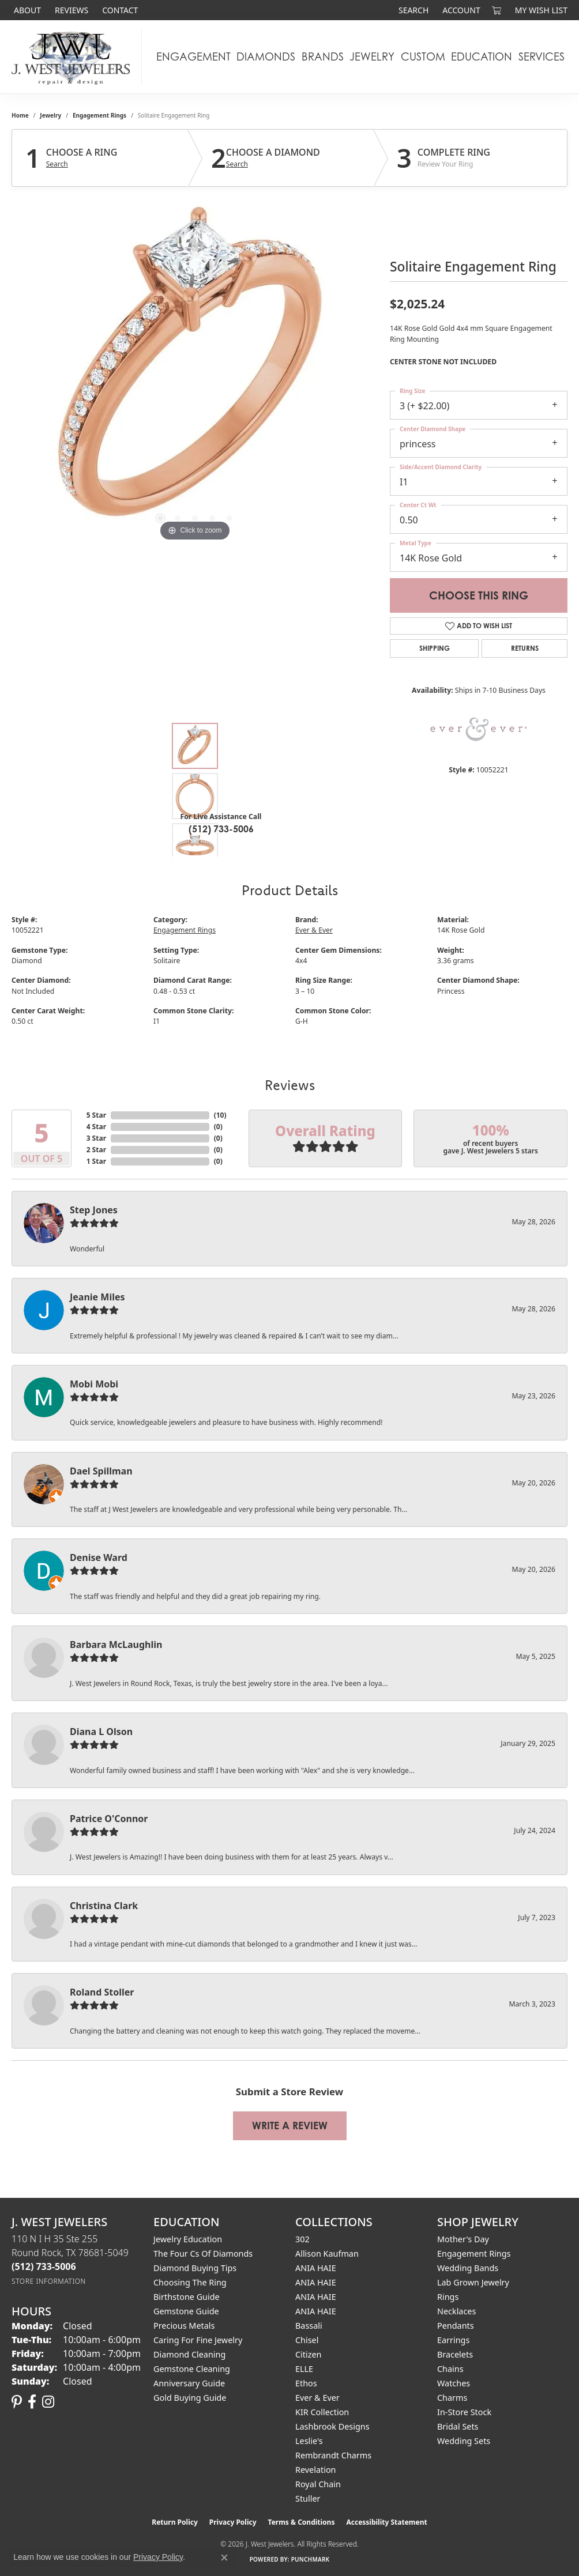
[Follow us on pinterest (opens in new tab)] (17, 2402)
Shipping (434, 648)
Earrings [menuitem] (453, 2339)
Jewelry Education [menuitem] (187, 2239)
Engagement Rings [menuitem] (474, 2253)
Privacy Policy (233, 2522)
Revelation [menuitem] (315, 2469)
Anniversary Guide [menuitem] (189, 2383)
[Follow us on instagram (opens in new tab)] (48, 2402)
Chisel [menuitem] (306, 2339)
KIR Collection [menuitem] (322, 2412)
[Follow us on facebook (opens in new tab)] (32, 2402)
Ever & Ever (314, 930)
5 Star (96, 1115)
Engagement (193, 56)
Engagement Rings (99, 115)
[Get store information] (49, 2281)
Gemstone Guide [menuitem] (186, 2311)
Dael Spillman (101, 1471)
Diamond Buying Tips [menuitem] (194, 2267)
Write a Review (290, 2125)
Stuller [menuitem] (307, 2498)
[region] (195, 371)
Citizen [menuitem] (308, 2354)
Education (481, 56)
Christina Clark (104, 1905)
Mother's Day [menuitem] (463, 2239)
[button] (412, 10)
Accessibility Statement (386, 2522)
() (220, 1115)
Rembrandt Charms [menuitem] (333, 2455)
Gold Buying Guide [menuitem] (189, 2397)
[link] (26, 10)
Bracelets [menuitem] (455, 2354)
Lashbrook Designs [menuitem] (332, 2426)
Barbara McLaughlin (116, 1644)
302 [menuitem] (302, 2239)
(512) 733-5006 (221, 829)
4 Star (96, 1127)
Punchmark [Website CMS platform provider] (310, 2559)
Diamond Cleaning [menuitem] (189, 2354)
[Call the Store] (44, 2266)
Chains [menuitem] (450, 2368)
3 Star (96, 1138)
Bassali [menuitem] (308, 2325)
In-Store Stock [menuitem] (464, 2412)
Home (20, 115)
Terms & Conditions (301, 2522)
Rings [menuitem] (447, 2296)
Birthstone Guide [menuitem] (186, 2296)
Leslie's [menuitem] (309, 2440)
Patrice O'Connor (109, 1818)
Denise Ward (98, 1557)
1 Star (96, 1161)
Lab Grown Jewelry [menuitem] (473, 2282)
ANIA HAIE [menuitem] (315, 2267)
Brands (323, 56)
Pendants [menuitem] (455, 2325)
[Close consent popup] (224, 2557)
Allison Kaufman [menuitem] (327, 2253)
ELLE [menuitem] (304, 2368)
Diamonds (265, 56)
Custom (423, 56)
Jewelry (371, 56)
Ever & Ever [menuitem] (317, 2397)
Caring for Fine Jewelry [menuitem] (197, 2339)
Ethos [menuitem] (306, 2383)
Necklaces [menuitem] (456, 2311)
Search (57, 164)
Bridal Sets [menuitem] (458, 2426)
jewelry (50, 115)
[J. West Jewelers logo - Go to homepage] (74, 57)
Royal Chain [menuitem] (318, 2484)
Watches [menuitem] (453, 2383)
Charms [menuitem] (452, 2397)
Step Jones (94, 1210)
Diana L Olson (101, 1731)
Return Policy (175, 2522)
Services (541, 56)
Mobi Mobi (94, 1384)
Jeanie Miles (97, 1297)
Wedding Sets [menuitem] (463, 2440)
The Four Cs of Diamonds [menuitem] (203, 2253)
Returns (525, 648)
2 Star (96, 1150)
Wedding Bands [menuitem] (467, 2267)
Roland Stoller (102, 1992)
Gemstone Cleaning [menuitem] (191, 2368)
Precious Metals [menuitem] (184, 2325)
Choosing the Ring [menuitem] (190, 2282)
